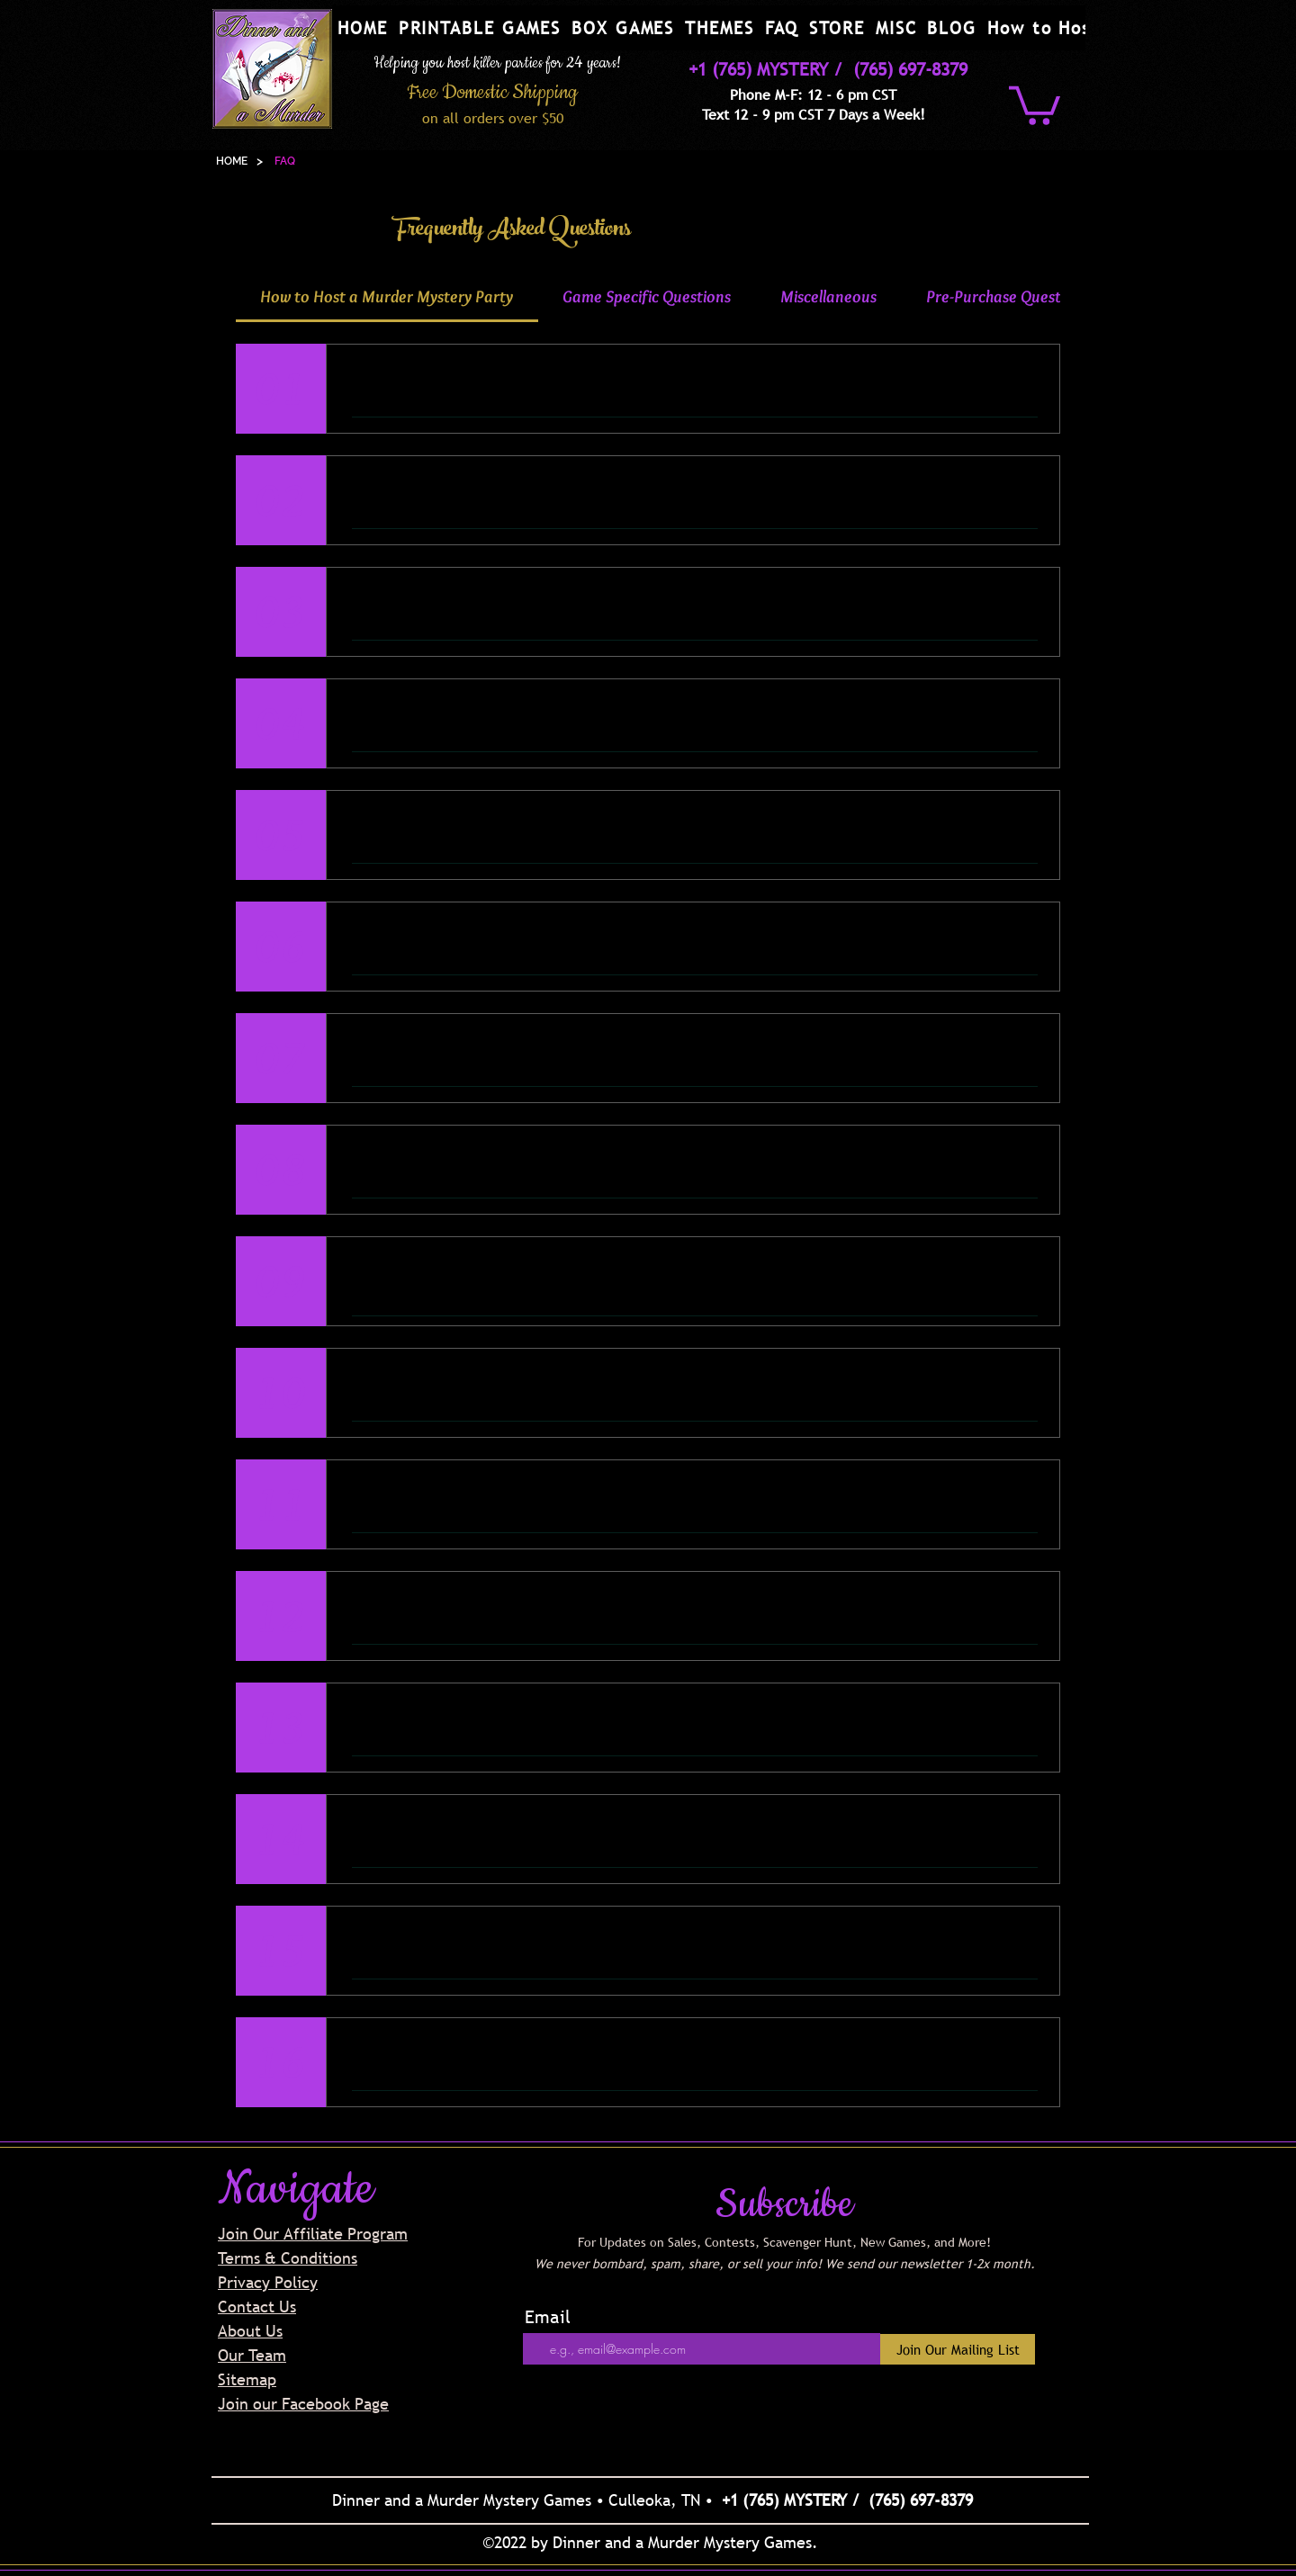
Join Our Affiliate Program (313, 2233)
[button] (480, 27)
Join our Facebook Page (303, 2403)
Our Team (252, 2355)
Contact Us (257, 2306)
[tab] (387, 297)
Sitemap (247, 2379)
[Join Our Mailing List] (957, 2349)
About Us (250, 2330)
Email (548, 2317)
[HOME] (231, 161)
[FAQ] (285, 161)
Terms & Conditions (287, 2258)
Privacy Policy (268, 2282)
